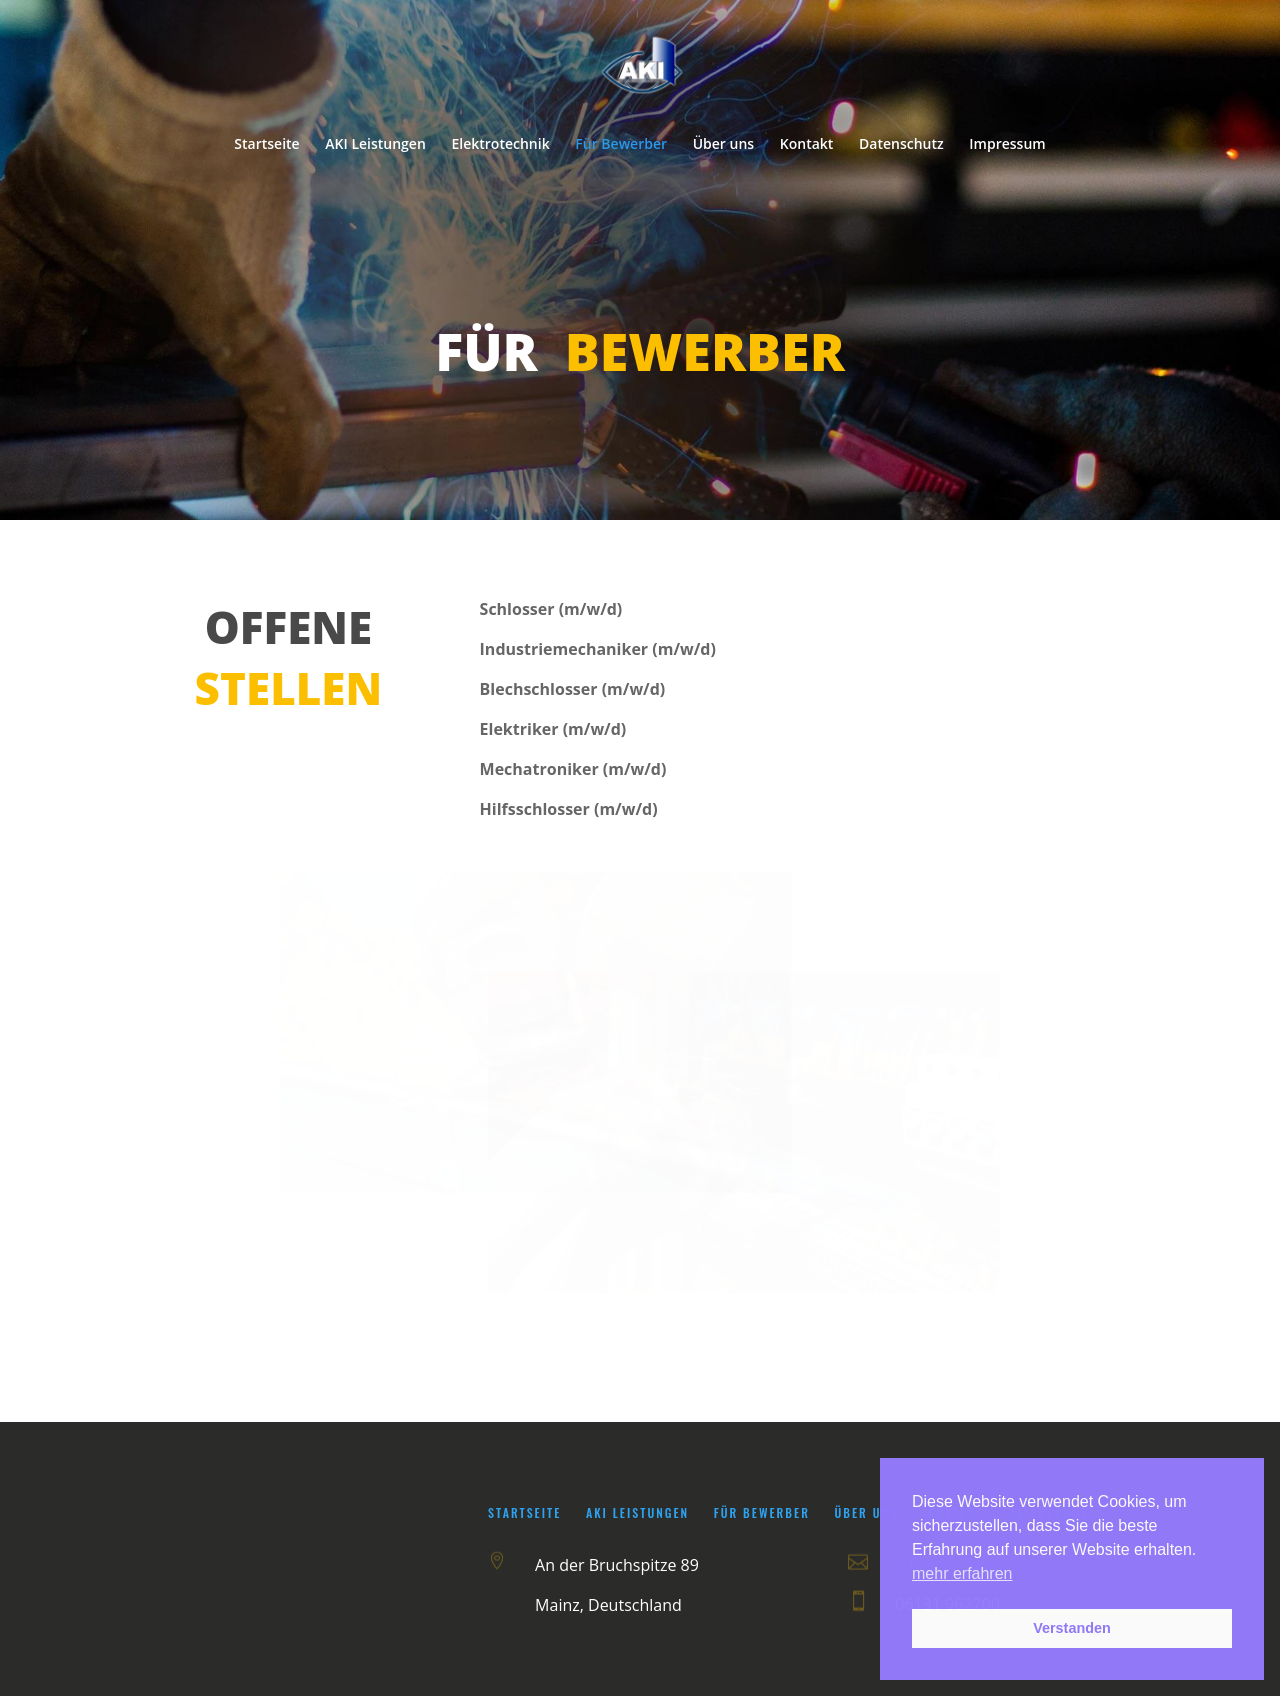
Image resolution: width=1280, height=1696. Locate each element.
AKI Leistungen (375, 145)
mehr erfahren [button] (962, 1573)
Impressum (1007, 145)
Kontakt (807, 145)
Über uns (723, 145)
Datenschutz (901, 145)
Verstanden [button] (1072, 1628)
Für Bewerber (621, 145)
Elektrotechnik (500, 145)
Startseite (266, 145)
